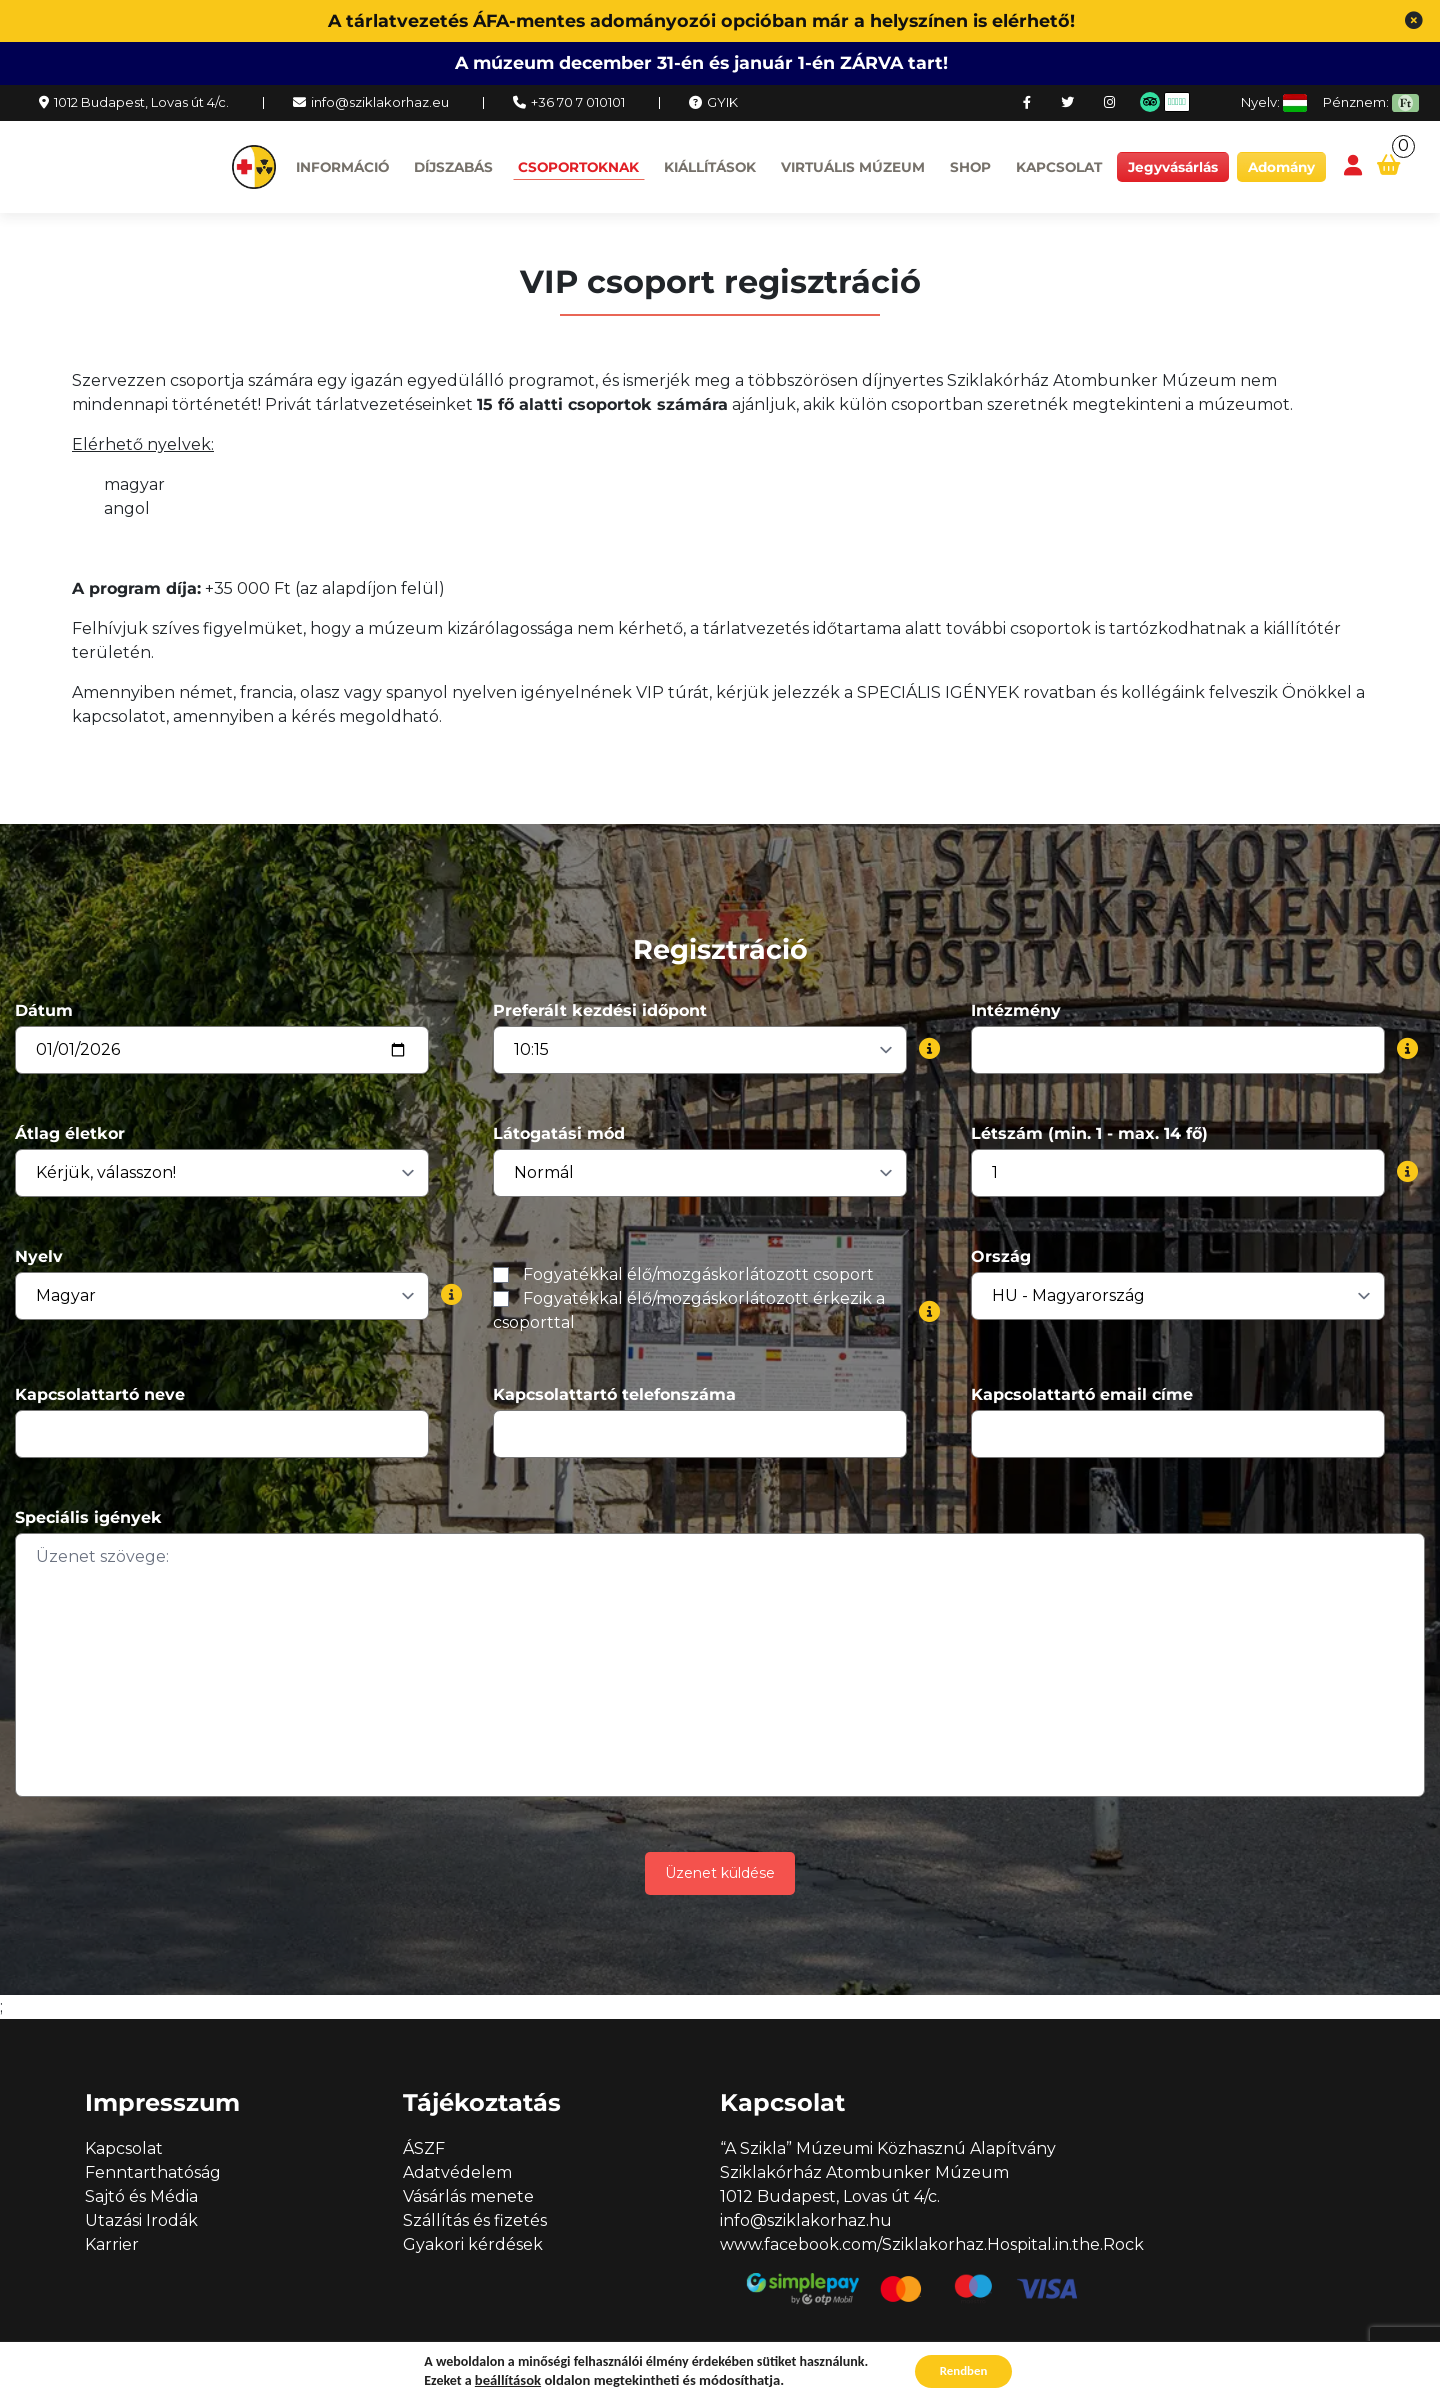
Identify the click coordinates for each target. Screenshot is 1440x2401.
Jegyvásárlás (1173, 167)
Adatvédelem (457, 2172)
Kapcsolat (1059, 167)
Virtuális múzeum (853, 167)
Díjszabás (453, 167)
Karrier (112, 2244)
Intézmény (1016, 1010)
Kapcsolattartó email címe (1082, 1394)
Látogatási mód (559, 1133)
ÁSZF (424, 2148)
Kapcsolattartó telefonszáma (614, 1394)
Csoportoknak (578, 167)
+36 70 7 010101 (578, 102)
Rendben (964, 2369)
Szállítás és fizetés (475, 2220)
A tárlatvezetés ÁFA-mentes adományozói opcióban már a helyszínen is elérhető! (701, 20)
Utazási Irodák (141, 2220)
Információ (342, 167)
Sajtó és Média (141, 2196)
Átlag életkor (70, 1133)
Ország (1001, 1256)
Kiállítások (710, 167)
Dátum (44, 1010)
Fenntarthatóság (153, 2172)
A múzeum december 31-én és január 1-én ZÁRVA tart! (701, 62)
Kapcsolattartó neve (100, 1394)
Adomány (1281, 167)
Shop (970, 167)
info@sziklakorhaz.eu (380, 102)
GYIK (722, 102)
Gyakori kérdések (473, 2244)
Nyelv (39, 1256)
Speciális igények (88, 1517)
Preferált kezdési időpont (600, 1010)
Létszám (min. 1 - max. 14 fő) (1089, 1133)
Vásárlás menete (468, 2196)
